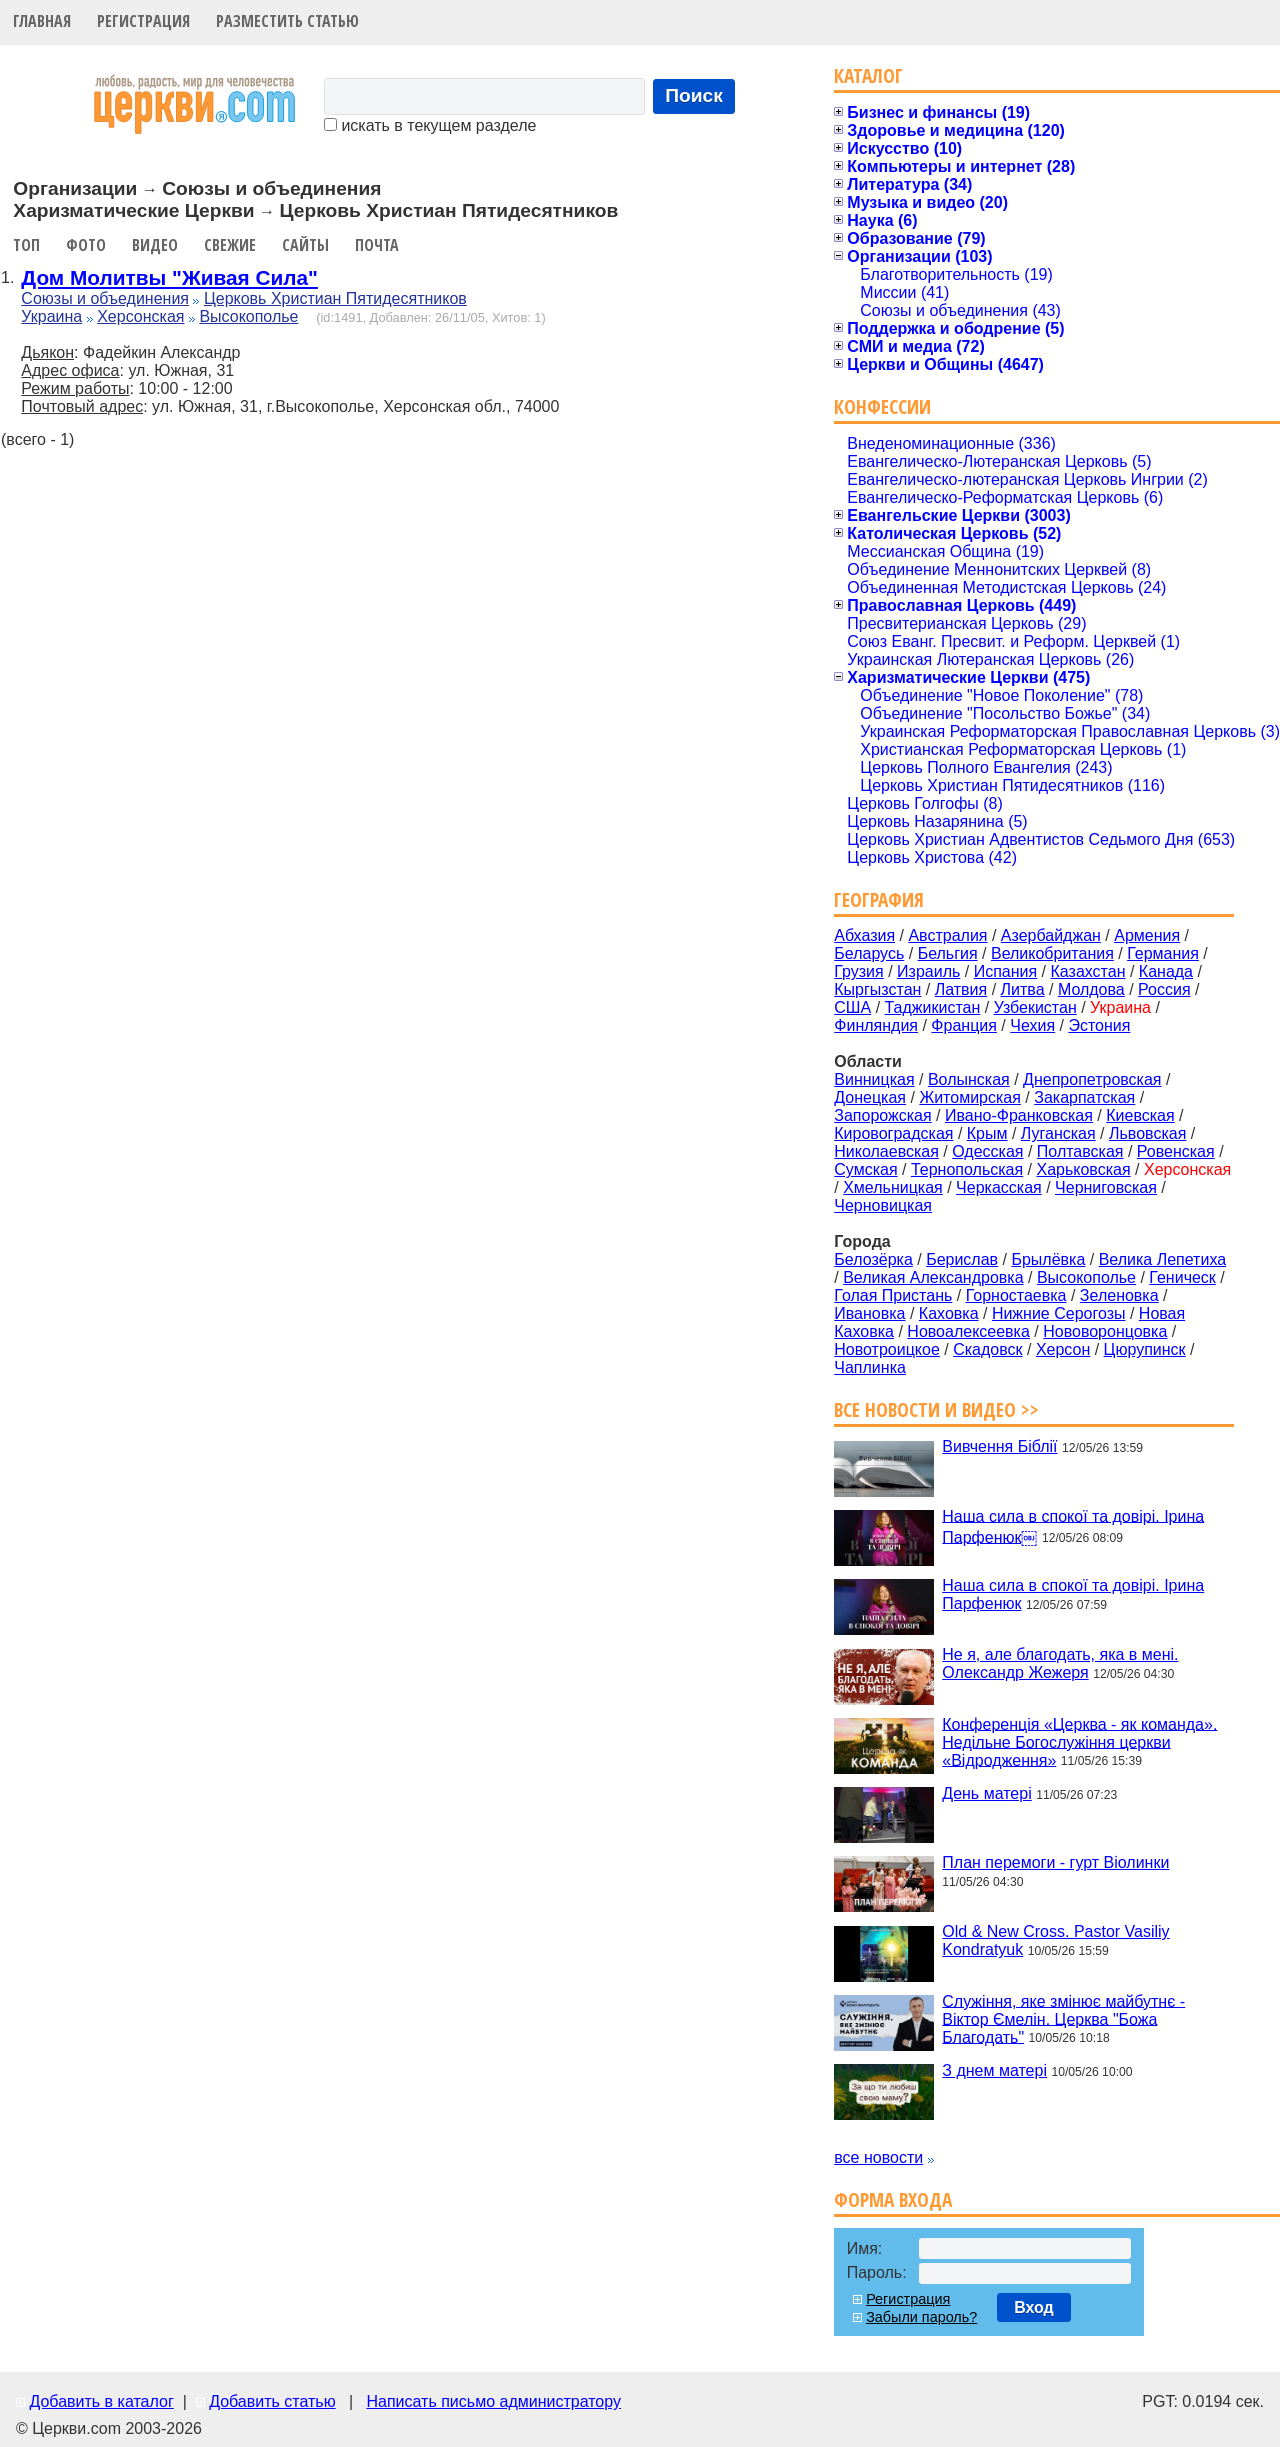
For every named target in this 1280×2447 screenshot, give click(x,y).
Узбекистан (1035, 1007)
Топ (26, 245)
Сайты (305, 245)
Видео (155, 245)
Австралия (947, 935)
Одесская (987, 1151)
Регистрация (143, 21)
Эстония (1099, 1025)
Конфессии (882, 406)
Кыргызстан (877, 989)
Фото (86, 245)
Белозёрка (873, 1259)
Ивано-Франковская (1019, 1115)
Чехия (1032, 1025)
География (879, 899)
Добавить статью (272, 2401)
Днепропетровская (1092, 1079)
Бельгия (948, 953)
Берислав (962, 1259)
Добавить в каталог (101, 2401)
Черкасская (999, 1187)
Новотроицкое (887, 1349)
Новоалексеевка (968, 1331)
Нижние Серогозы (1059, 1313)
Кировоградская (893, 1133)
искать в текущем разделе (430, 125)
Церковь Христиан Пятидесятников (335, 298)
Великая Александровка (933, 1277)
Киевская (1140, 1115)
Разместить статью (287, 21)
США (852, 1007)
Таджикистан (933, 1007)
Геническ (1182, 1277)
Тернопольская (967, 1169)
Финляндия (876, 1025)
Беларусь (869, 953)
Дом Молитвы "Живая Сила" (169, 277)
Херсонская (140, 316)
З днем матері (994, 2070)
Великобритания (1052, 953)
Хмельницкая (893, 1187)
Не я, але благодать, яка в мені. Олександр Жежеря (1060, 1663)
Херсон (1063, 1349)
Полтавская (1080, 1151)
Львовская (1147, 1133)
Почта (377, 245)
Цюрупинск (1145, 1349)
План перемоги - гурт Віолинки (1055, 1862)
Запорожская (882, 1115)
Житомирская (970, 1097)
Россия (1164, 989)
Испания (1006, 971)
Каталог (868, 75)
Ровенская (1176, 1151)
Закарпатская (1084, 1097)
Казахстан (1088, 971)
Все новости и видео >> (936, 1409)
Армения (1147, 935)
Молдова (1091, 989)
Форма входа (893, 2199)
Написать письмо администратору (493, 2401)
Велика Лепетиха (1162, 1259)
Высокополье (248, 316)
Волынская (969, 1079)
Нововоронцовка (1105, 1331)
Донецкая (870, 1097)
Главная (42, 21)
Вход (1034, 2307)
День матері (986, 1793)
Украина (51, 316)
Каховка (949, 1313)
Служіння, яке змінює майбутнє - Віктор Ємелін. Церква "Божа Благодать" (1063, 2018)
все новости (878, 2157)
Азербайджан (1051, 935)
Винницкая (874, 1079)
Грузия (858, 971)
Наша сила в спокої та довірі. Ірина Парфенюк (1073, 1594)
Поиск (694, 95)
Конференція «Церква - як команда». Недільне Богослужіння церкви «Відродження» (1079, 1741)
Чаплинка (870, 1367)
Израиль (928, 971)
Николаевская (886, 1151)
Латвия (961, 989)
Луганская (1058, 1133)
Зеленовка (1119, 1295)
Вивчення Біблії (999, 1446)
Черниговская (1106, 1187)
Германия (1163, 953)
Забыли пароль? (921, 2317)
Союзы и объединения (105, 298)
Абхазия (864, 935)
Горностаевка (1016, 1295)
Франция (964, 1025)
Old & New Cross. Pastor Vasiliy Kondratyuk (1055, 1940)
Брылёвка (1048, 1259)
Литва (1023, 989)
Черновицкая (883, 1205)
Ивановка (869, 1313)
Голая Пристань (893, 1295)
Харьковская (1083, 1169)
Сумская (865, 1169)
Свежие (230, 245)
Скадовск (987, 1349)
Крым (987, 1133)
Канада (1166, 971)
